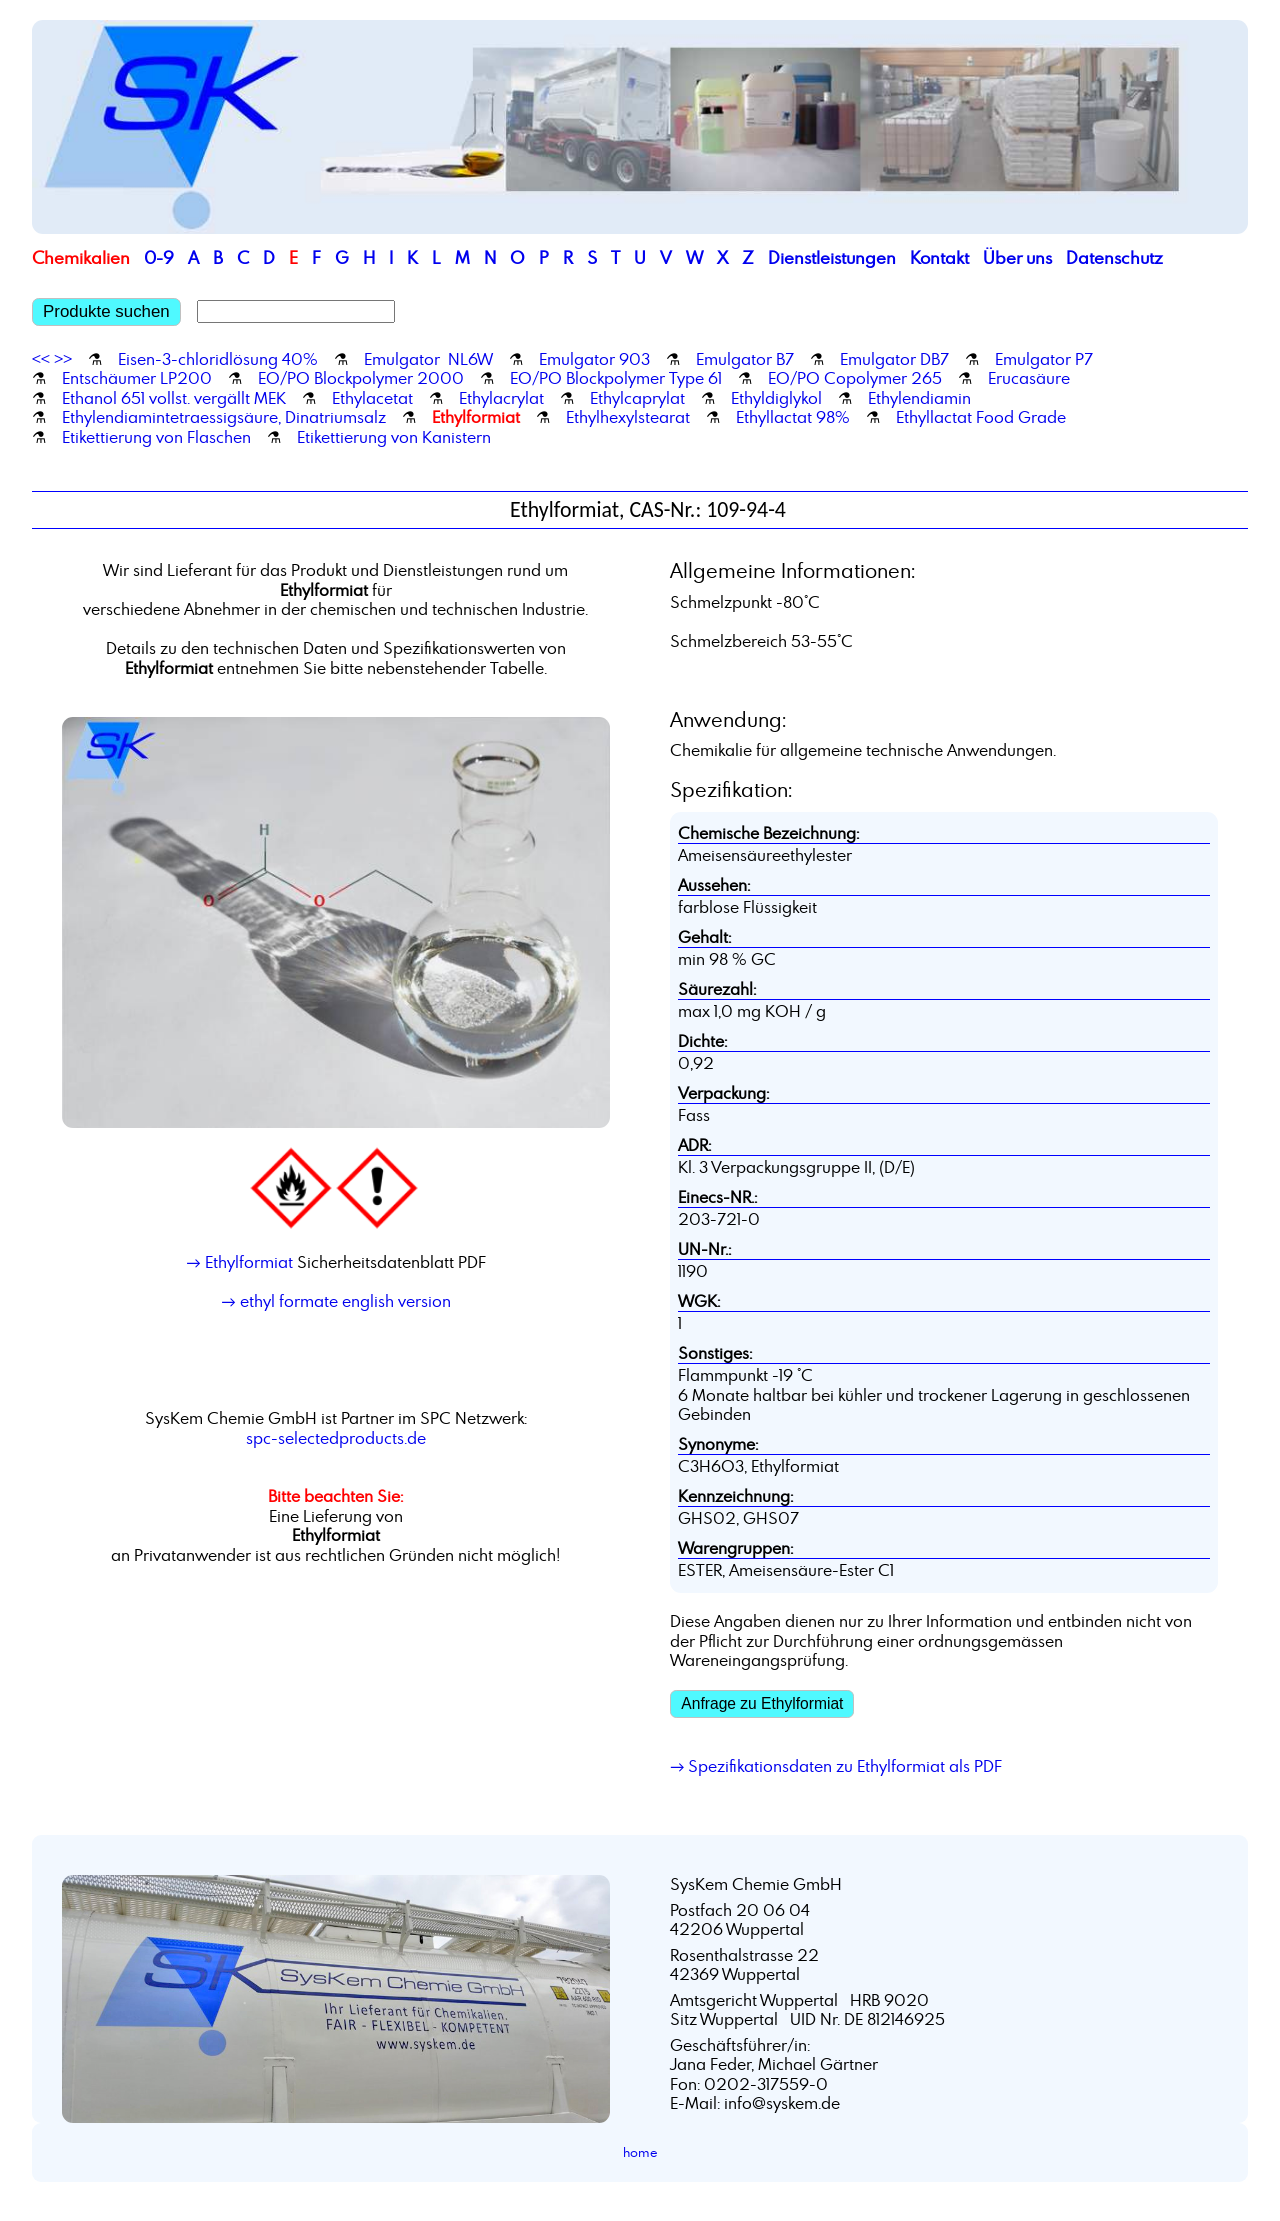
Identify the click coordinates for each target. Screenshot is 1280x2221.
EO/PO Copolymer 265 (855, 378)
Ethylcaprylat (637, 398)
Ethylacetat (372, 398)
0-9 (159, 257)
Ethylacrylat (501, 398)
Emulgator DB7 (894, 359)
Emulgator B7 (745, 359)
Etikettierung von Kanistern (394, 437)
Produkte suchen (106, 311)
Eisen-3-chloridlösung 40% (218, 359)
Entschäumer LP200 (137, 378)
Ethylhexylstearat (628, 417)
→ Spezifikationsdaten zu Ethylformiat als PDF (836, 1766)
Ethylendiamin (919, 398)
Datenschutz (1114, 257)
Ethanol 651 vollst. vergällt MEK (174, 398)
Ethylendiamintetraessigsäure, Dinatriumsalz (224, 417)
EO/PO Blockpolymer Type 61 (616, 378)
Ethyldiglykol (776, 398)
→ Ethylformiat (239, 1262)
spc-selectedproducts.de (336, 1438)
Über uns (1017, 257)
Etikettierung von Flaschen (156, 437)
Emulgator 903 (594, 359)
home (640, 2152)
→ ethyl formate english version (335, 1301)
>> (63, 359)
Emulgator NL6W (428, 359)
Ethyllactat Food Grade (981, 417)
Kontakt (939, 257)
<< (41, 359)
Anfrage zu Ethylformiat (762, 1703)
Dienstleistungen (832, 257)
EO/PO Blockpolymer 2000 (361, 378)
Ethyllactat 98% (793, 417)
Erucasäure (1029, 378)
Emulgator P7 (1044, 359)
